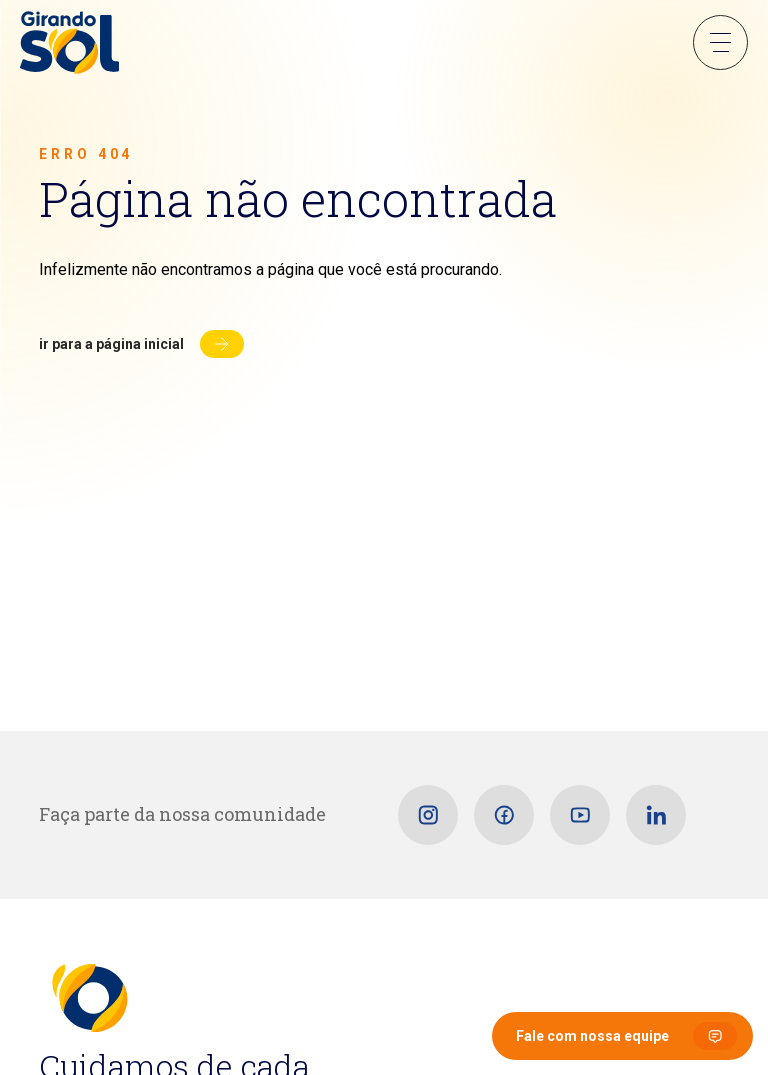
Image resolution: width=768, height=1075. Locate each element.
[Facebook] (504, 815)
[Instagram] (428, 815)
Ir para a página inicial (111, 344)
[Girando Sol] (69, 44)
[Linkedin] (656, 815)
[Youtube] (580, 815)
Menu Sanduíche (720, 42)
